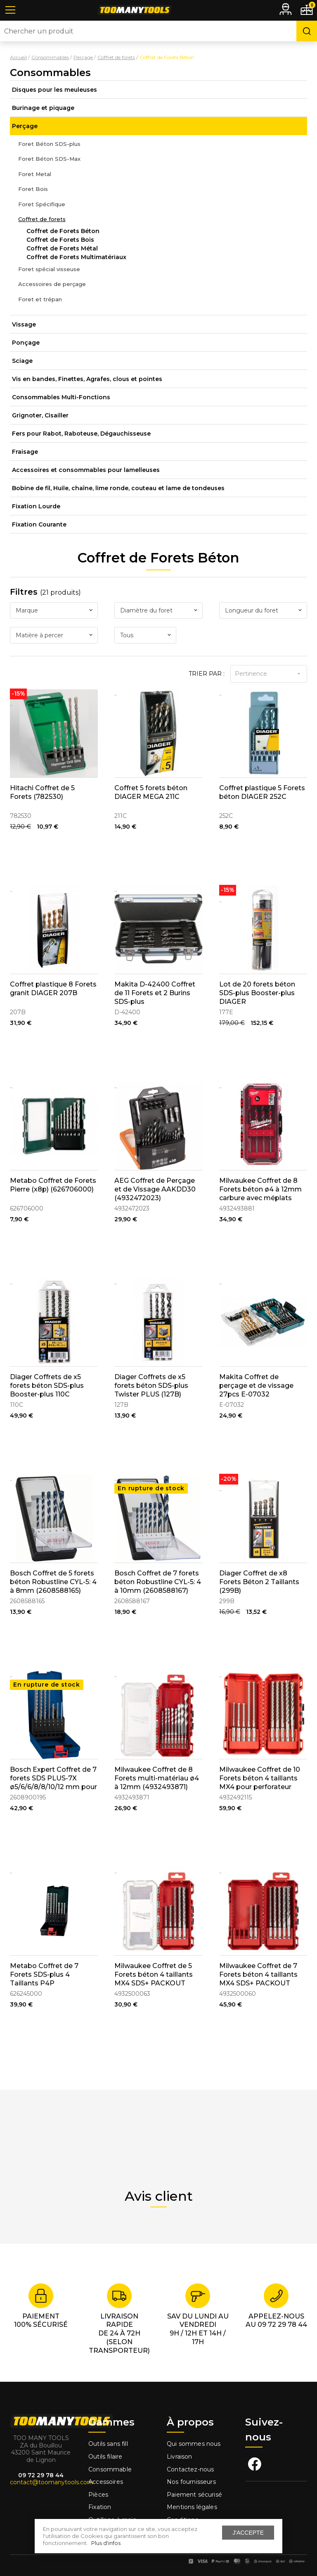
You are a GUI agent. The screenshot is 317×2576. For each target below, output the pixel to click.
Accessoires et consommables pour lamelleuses (86, 470)
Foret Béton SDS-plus (49, 144)
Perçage (25, 126)
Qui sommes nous (194, 2443)
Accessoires (105, 2481)
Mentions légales (193, 2507)
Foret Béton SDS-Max (49, 158)
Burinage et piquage (43, 108)
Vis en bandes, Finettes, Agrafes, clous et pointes (87, 379)
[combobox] (54, 610)
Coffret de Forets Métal (62, 248)
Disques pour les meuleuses (54, 89)
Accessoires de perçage (52, 284)
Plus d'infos (106, 2543)
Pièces (98, 2494)
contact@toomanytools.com (51, 2482)
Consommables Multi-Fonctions (61, 397)
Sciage (22, 361)
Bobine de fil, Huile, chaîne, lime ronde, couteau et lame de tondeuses (118, 488)
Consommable (110, 2469)
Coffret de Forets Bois (60, 239)
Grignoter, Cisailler (40, 415)
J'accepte (248, 2532)
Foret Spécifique (41, 204)
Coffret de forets (42, 219)
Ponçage (26, 342)
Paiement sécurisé (194, 2494)
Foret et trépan (40, 299)
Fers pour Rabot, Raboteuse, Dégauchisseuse (81, 433)
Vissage (24, 324)
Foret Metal (34, 174)
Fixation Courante (39, 524)
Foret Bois (33, 189)
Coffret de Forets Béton (62, 231)
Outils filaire (105, 2456)
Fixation (99, 2507)
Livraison (179, 2456)
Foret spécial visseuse (49, 269)
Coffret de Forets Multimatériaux (76, 257)
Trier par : (207, 673)
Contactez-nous (190, 2469)
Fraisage (25, 451)
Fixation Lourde (36, 506)
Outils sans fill (108, 2443)
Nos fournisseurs (191, 2481)
